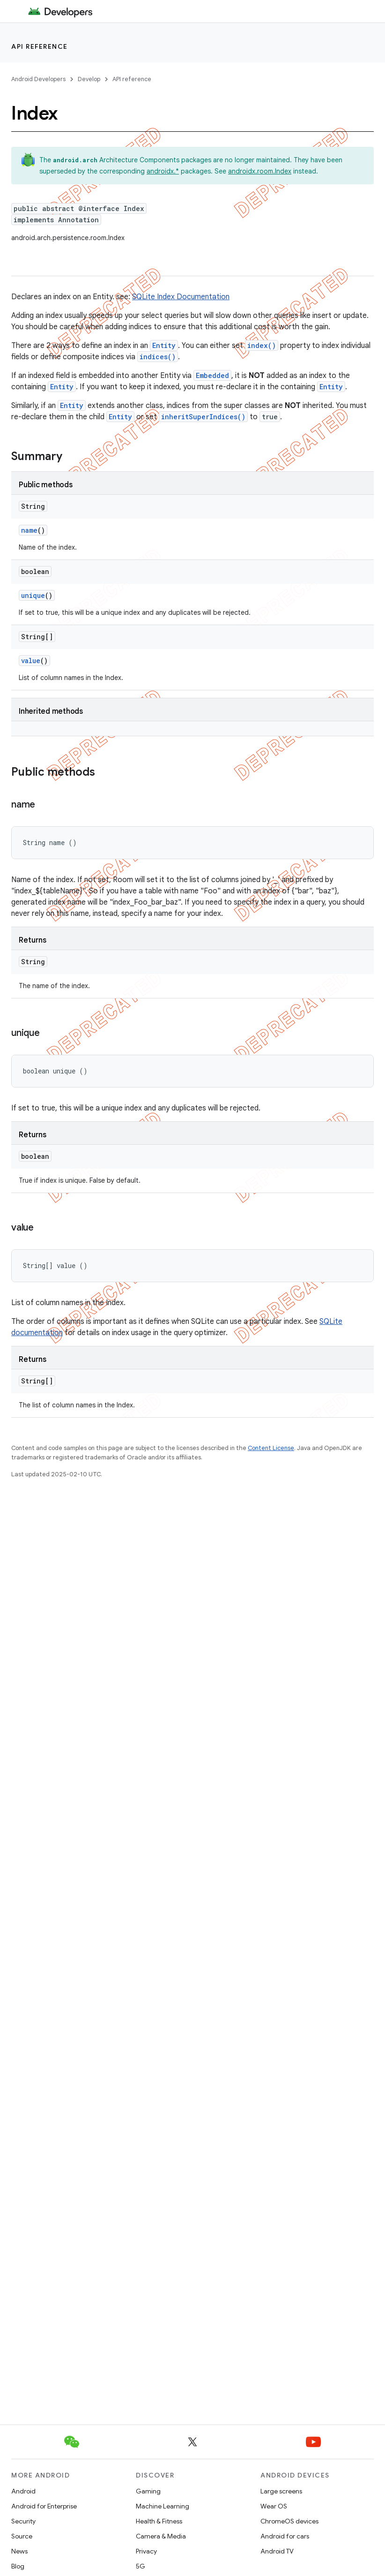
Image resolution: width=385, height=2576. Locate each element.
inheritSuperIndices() (203, 416)
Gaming (148, 2491)
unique (33, 595)
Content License (271, 1448)
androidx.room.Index (259, 171)
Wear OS (273, 2506)
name (29, 530)
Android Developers (38, 79)
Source (21, 2536)
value (30, 660)
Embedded (212, 375)
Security (23, 2521)
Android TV (277, 2551)
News (19, 2551)
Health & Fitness (159, 2521)
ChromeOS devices (289, 2521)
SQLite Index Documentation (181, 297)
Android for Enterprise (44, 2506)
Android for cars (284, 2536)
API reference (39, 46)
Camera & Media (161, 2536)
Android (23, 2491)
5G (140, 2566)
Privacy (146, 2551)
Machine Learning (162, 2506)
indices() (158, 356)
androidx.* (163, 171)
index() (261, 345)
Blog (17, 2566)
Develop (89, 79)
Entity (164, 345)
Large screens (281, 2491)
